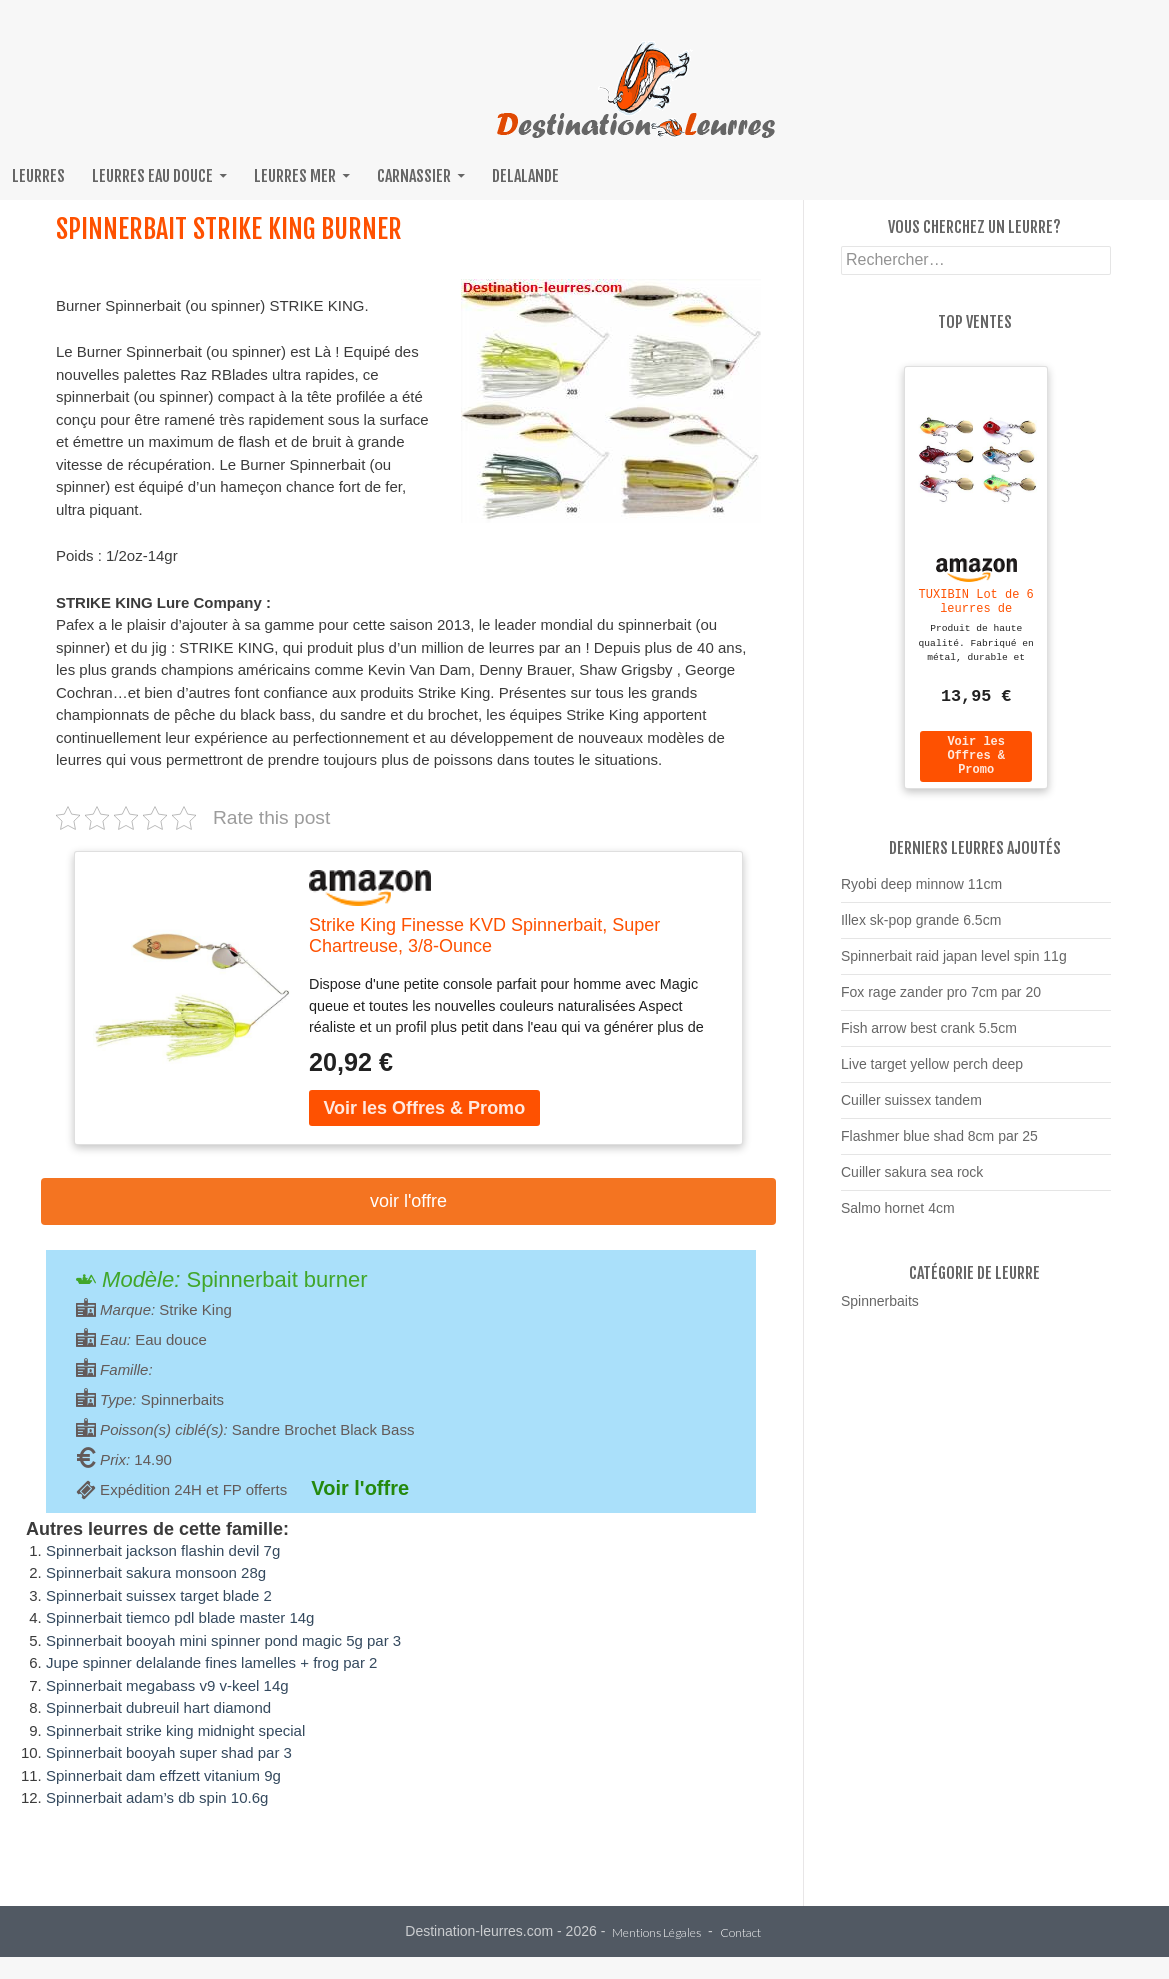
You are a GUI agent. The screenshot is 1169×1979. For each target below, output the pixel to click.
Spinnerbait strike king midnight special (175, 1730)
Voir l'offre (408, 1201)
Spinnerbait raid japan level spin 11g (954, 965)
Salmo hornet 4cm (898, 1217)
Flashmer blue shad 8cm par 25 (939, 1145)
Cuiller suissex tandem (911, 1109)
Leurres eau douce (152, 176)
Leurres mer (295, 176)
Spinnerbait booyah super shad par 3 (169, 1752)
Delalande (525, 176)
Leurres (38, 176)
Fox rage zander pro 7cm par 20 (941, 1001)
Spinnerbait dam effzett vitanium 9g (163, 1775)
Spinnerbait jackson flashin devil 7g (163, 1550)
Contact (740, 1933)
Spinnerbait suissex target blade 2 (159, 1595)
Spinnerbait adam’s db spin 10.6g (157, 1797)
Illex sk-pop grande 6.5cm (921, 929)
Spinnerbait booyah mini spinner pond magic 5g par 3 (223, 1640)
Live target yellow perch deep (932, 1073)
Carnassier (414, 176)
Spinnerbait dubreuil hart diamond (158, 1707)
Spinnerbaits (880, 1310)
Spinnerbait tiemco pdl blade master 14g (180, 1617)
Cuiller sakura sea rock (912, 1181)
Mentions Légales (656, 1933)
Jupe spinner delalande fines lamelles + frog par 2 (211, 1662)
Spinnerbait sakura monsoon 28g (156, 1572)
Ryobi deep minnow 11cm (921, 893)
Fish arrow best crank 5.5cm (929, 1037)
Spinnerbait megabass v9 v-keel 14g (167, 1685)
